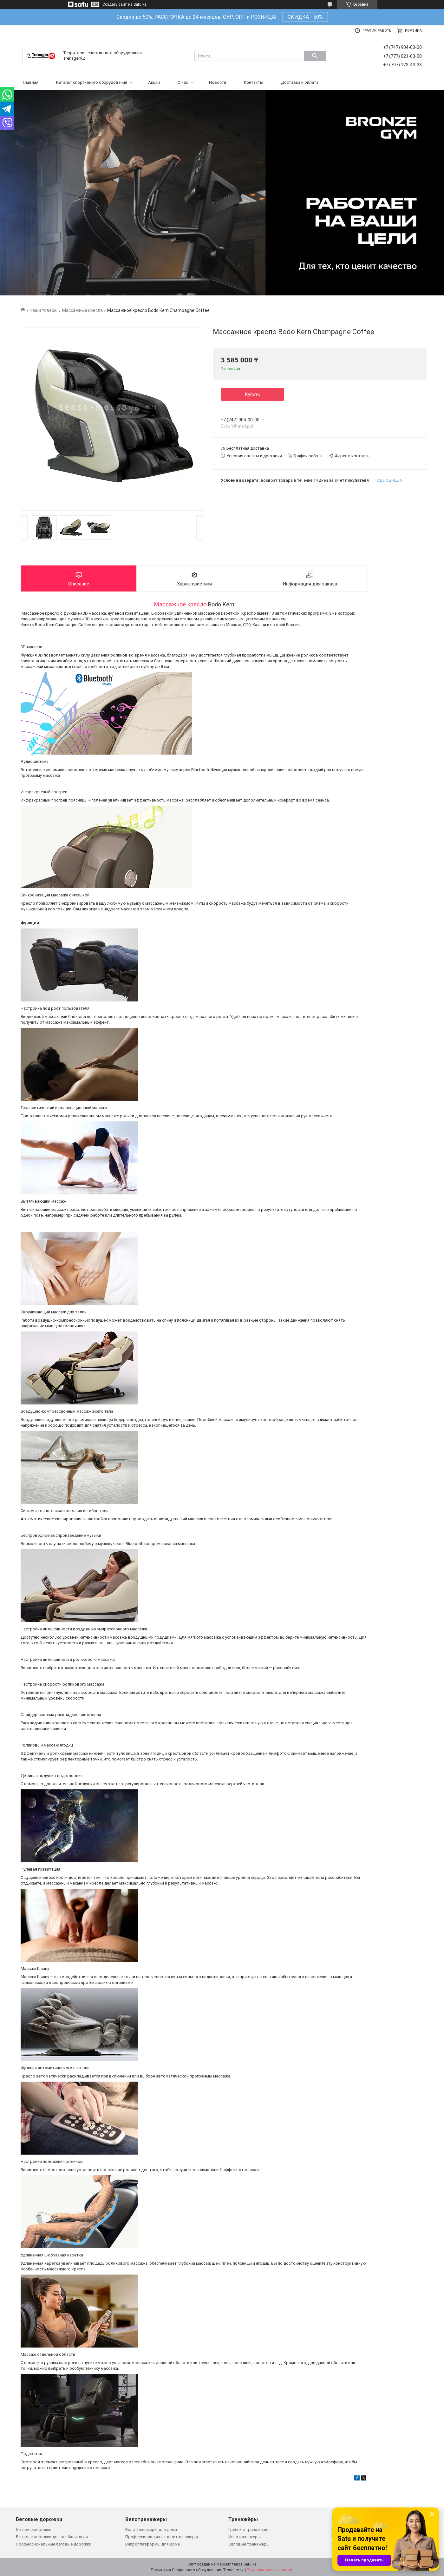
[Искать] (315, 56)
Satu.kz (250, 2564)
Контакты (253, 82)
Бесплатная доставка (247, 448)
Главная (30, 82)
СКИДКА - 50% (305, 17)
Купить (252, 394)
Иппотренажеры (244, 2536)
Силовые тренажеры (249, 2544)
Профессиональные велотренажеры (161, 2536)
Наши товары (43, 310)
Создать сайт (114, 4)
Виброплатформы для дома (152, 2544)
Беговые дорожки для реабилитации (52, 2536)
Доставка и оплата (299, 82)
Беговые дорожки (33, 2529)
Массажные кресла (82, 310)
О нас (183, 82)
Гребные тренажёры (248, 2529)
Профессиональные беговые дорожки (53, 2544)
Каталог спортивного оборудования (91, 82)
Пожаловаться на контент (270, 2570)
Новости (217, 82)
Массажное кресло (180, 604)
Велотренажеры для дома (151, 2529)
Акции (154, 82)
